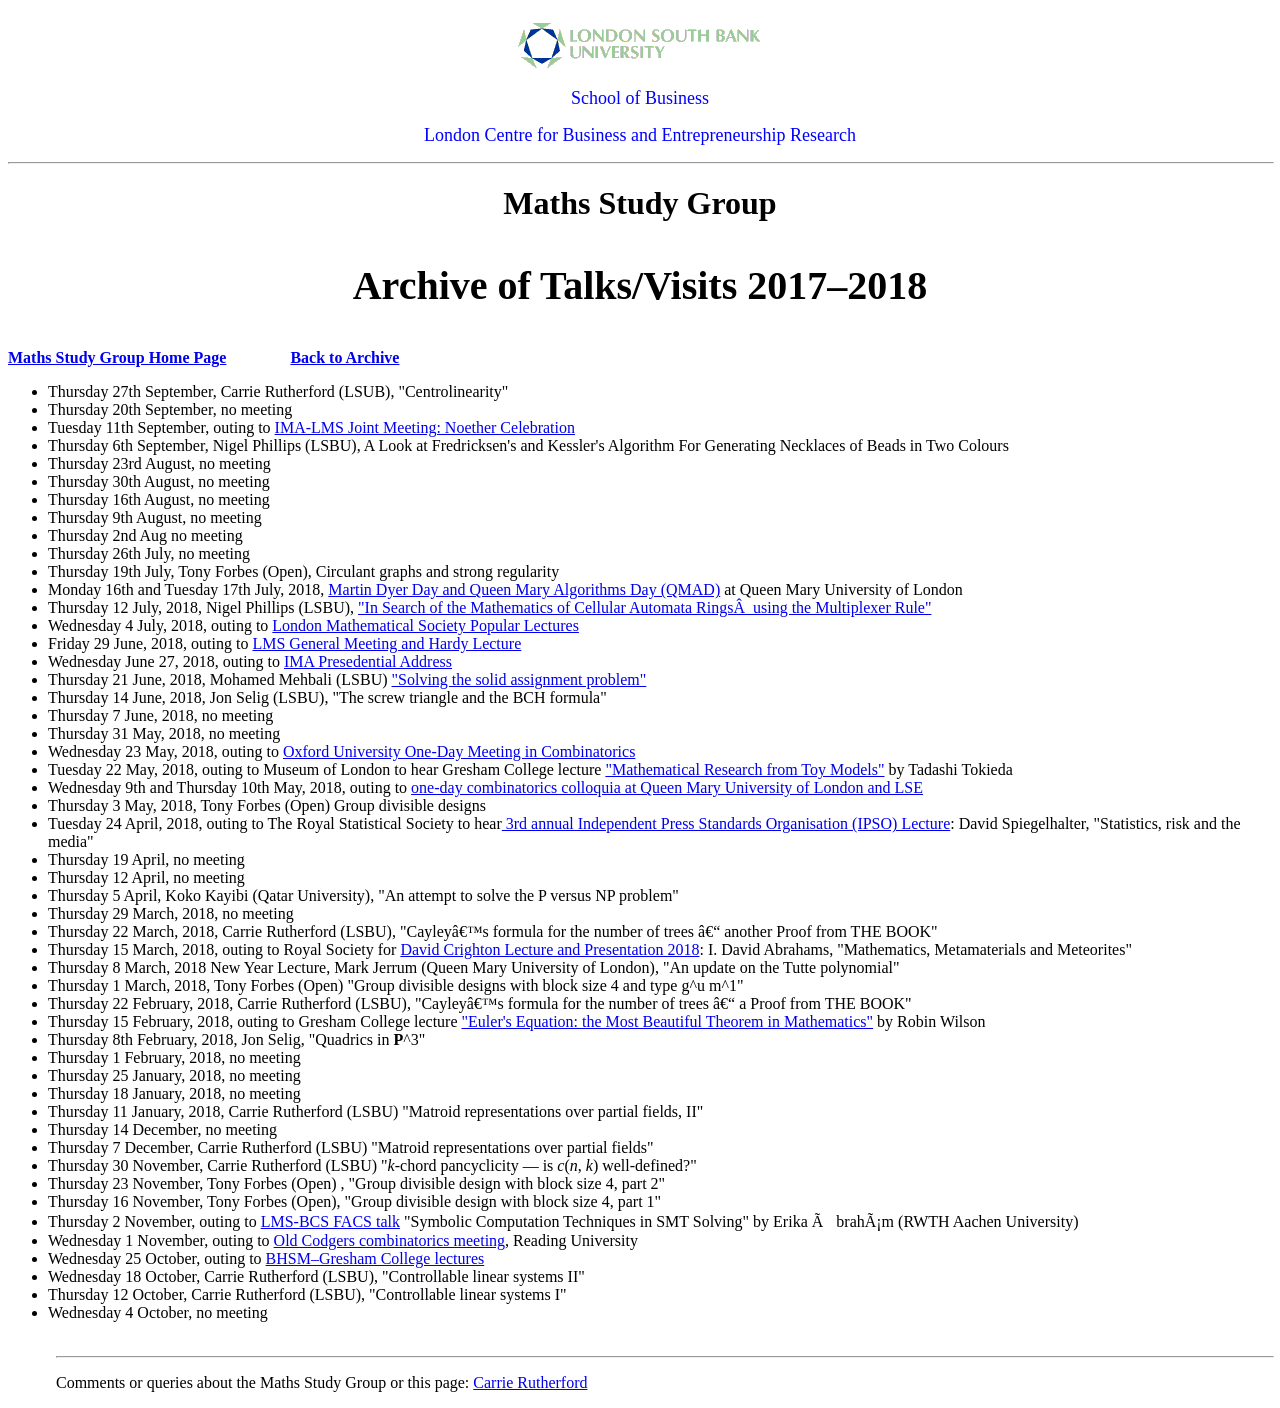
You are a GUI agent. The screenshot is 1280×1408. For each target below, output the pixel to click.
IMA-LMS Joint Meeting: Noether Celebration (425, 427)
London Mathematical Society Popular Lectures (425, 625)
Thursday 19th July (109, 571)
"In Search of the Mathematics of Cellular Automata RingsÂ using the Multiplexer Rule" (644, 607)
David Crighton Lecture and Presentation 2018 (549, 949)
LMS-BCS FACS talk (330, 1221)
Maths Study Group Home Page (117, 357)
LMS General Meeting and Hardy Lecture (386, 643)
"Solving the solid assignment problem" (519, 679)
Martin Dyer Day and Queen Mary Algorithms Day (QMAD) (524, 589)
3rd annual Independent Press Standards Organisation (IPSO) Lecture (726, 823)
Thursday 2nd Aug (107, 535)
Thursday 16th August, (121, 499)
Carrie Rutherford (530, 1382)
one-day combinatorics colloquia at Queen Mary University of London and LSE (667, 787)
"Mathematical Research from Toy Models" (744, 769)
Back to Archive (344, 357)
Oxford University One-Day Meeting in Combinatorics (459, 751)
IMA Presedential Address (368, 661)
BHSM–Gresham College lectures (375, 1258)
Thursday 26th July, (111, 553)
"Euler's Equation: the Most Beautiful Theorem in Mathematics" (668, 1021)
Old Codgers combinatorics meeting (390, 1240)
